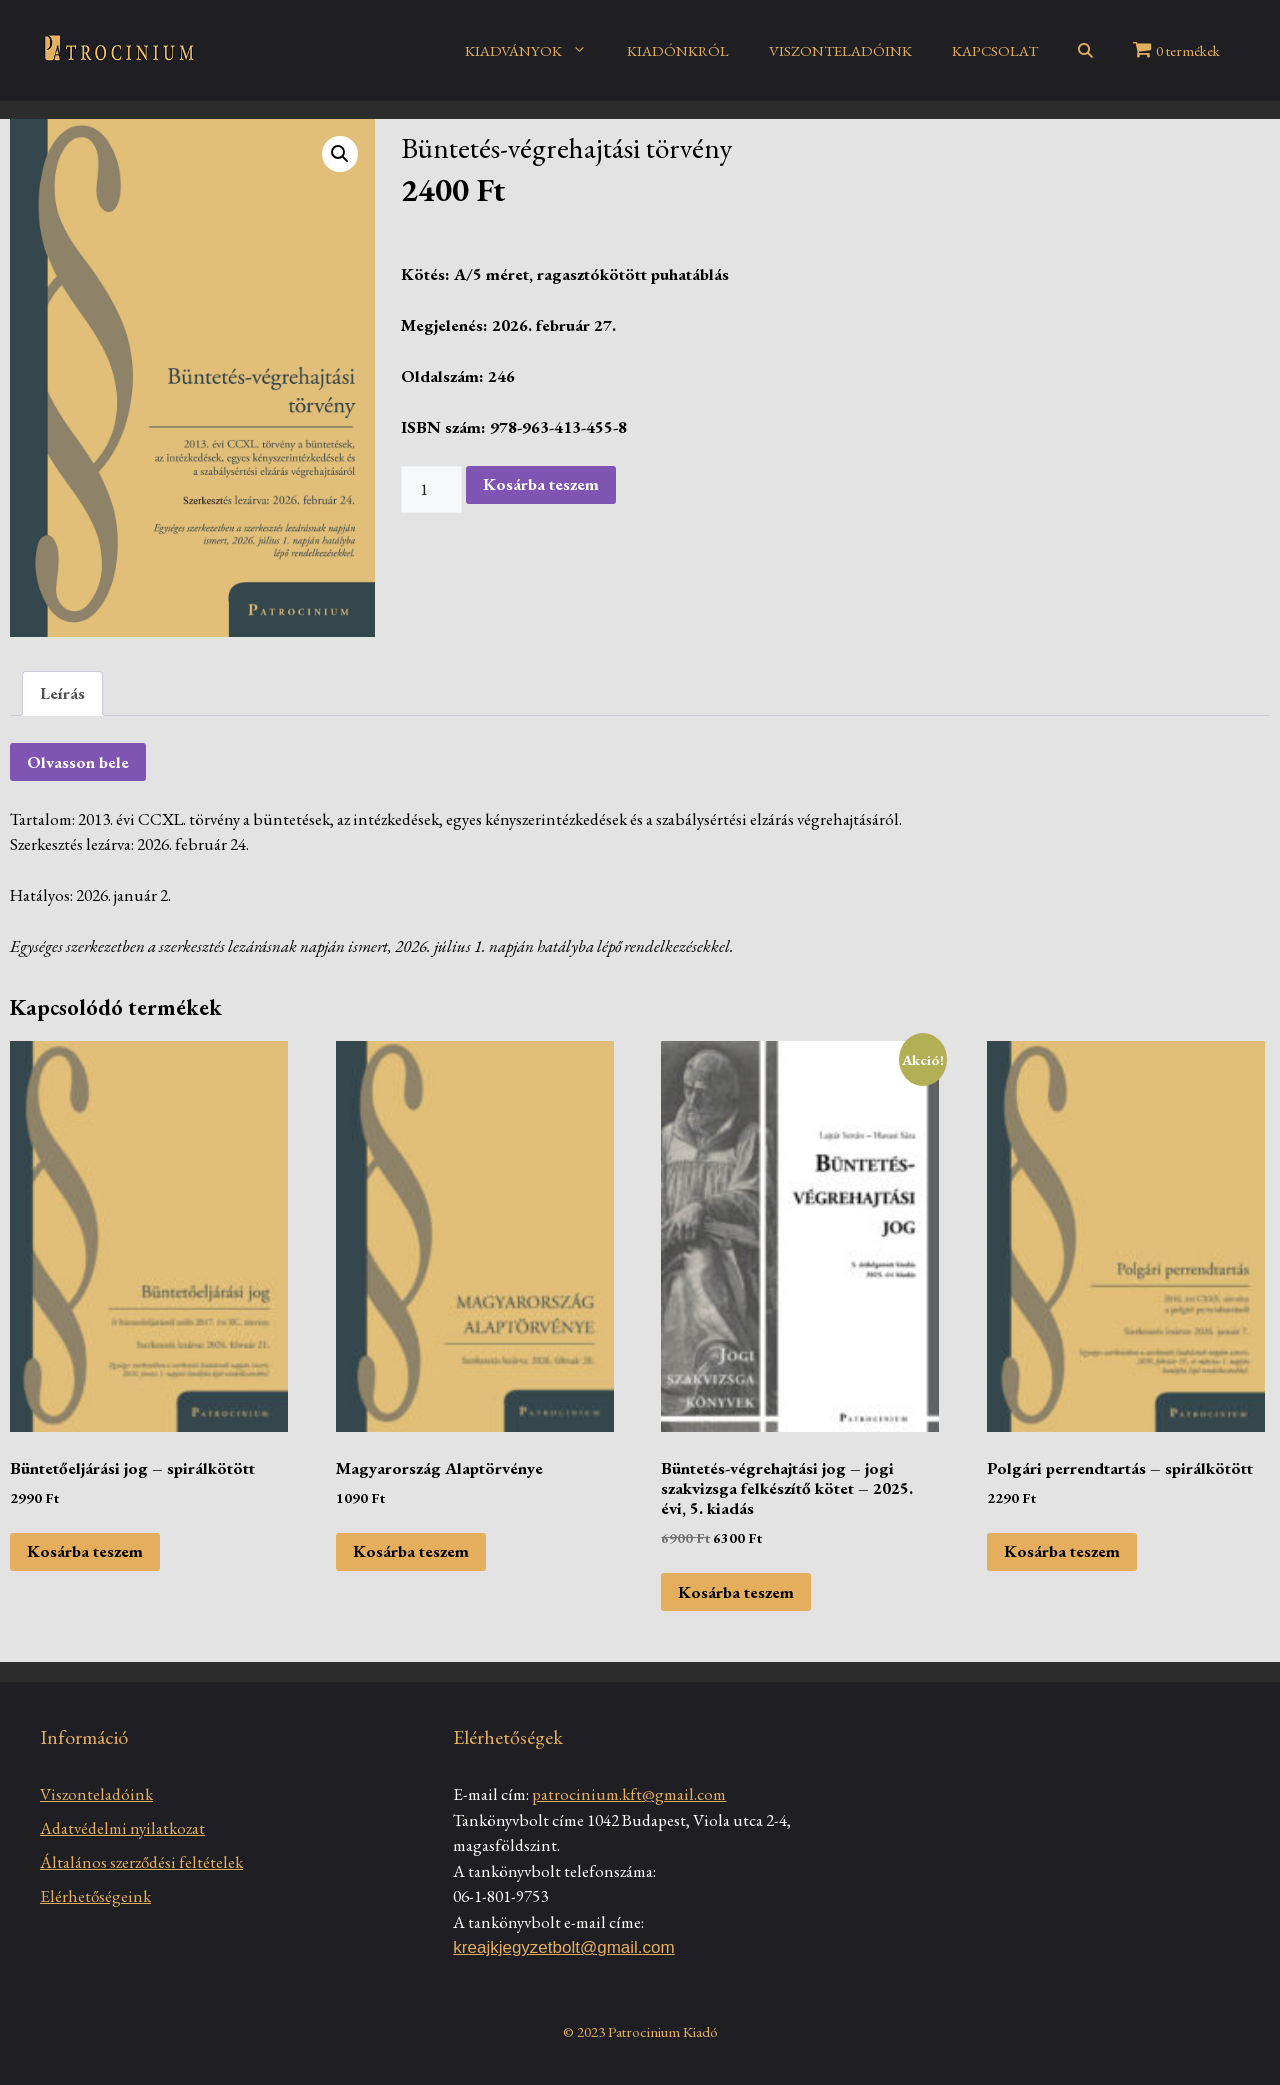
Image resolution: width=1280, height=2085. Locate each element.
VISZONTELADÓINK (840, 50)
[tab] (62, 693)
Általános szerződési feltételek (141, 1862)
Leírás (62, 693)
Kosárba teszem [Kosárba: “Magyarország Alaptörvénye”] (411, 1551)
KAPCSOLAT (995, 50)
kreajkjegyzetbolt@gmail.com (563, 1947)
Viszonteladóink (96, 1794)
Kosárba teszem (541, 484)
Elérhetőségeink (95, 1896)
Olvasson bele (78, 762)
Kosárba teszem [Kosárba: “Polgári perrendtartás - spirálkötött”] (1062, 1551)
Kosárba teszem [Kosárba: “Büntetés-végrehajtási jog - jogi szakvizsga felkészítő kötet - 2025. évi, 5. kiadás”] (736, 1592)
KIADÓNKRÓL (678, 50)
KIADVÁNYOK (536, 51)
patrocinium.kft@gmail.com (629, 1794)
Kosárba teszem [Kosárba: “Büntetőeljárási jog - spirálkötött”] (85, 1551)
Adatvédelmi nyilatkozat (122, 1828)
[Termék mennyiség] (432, 490)
